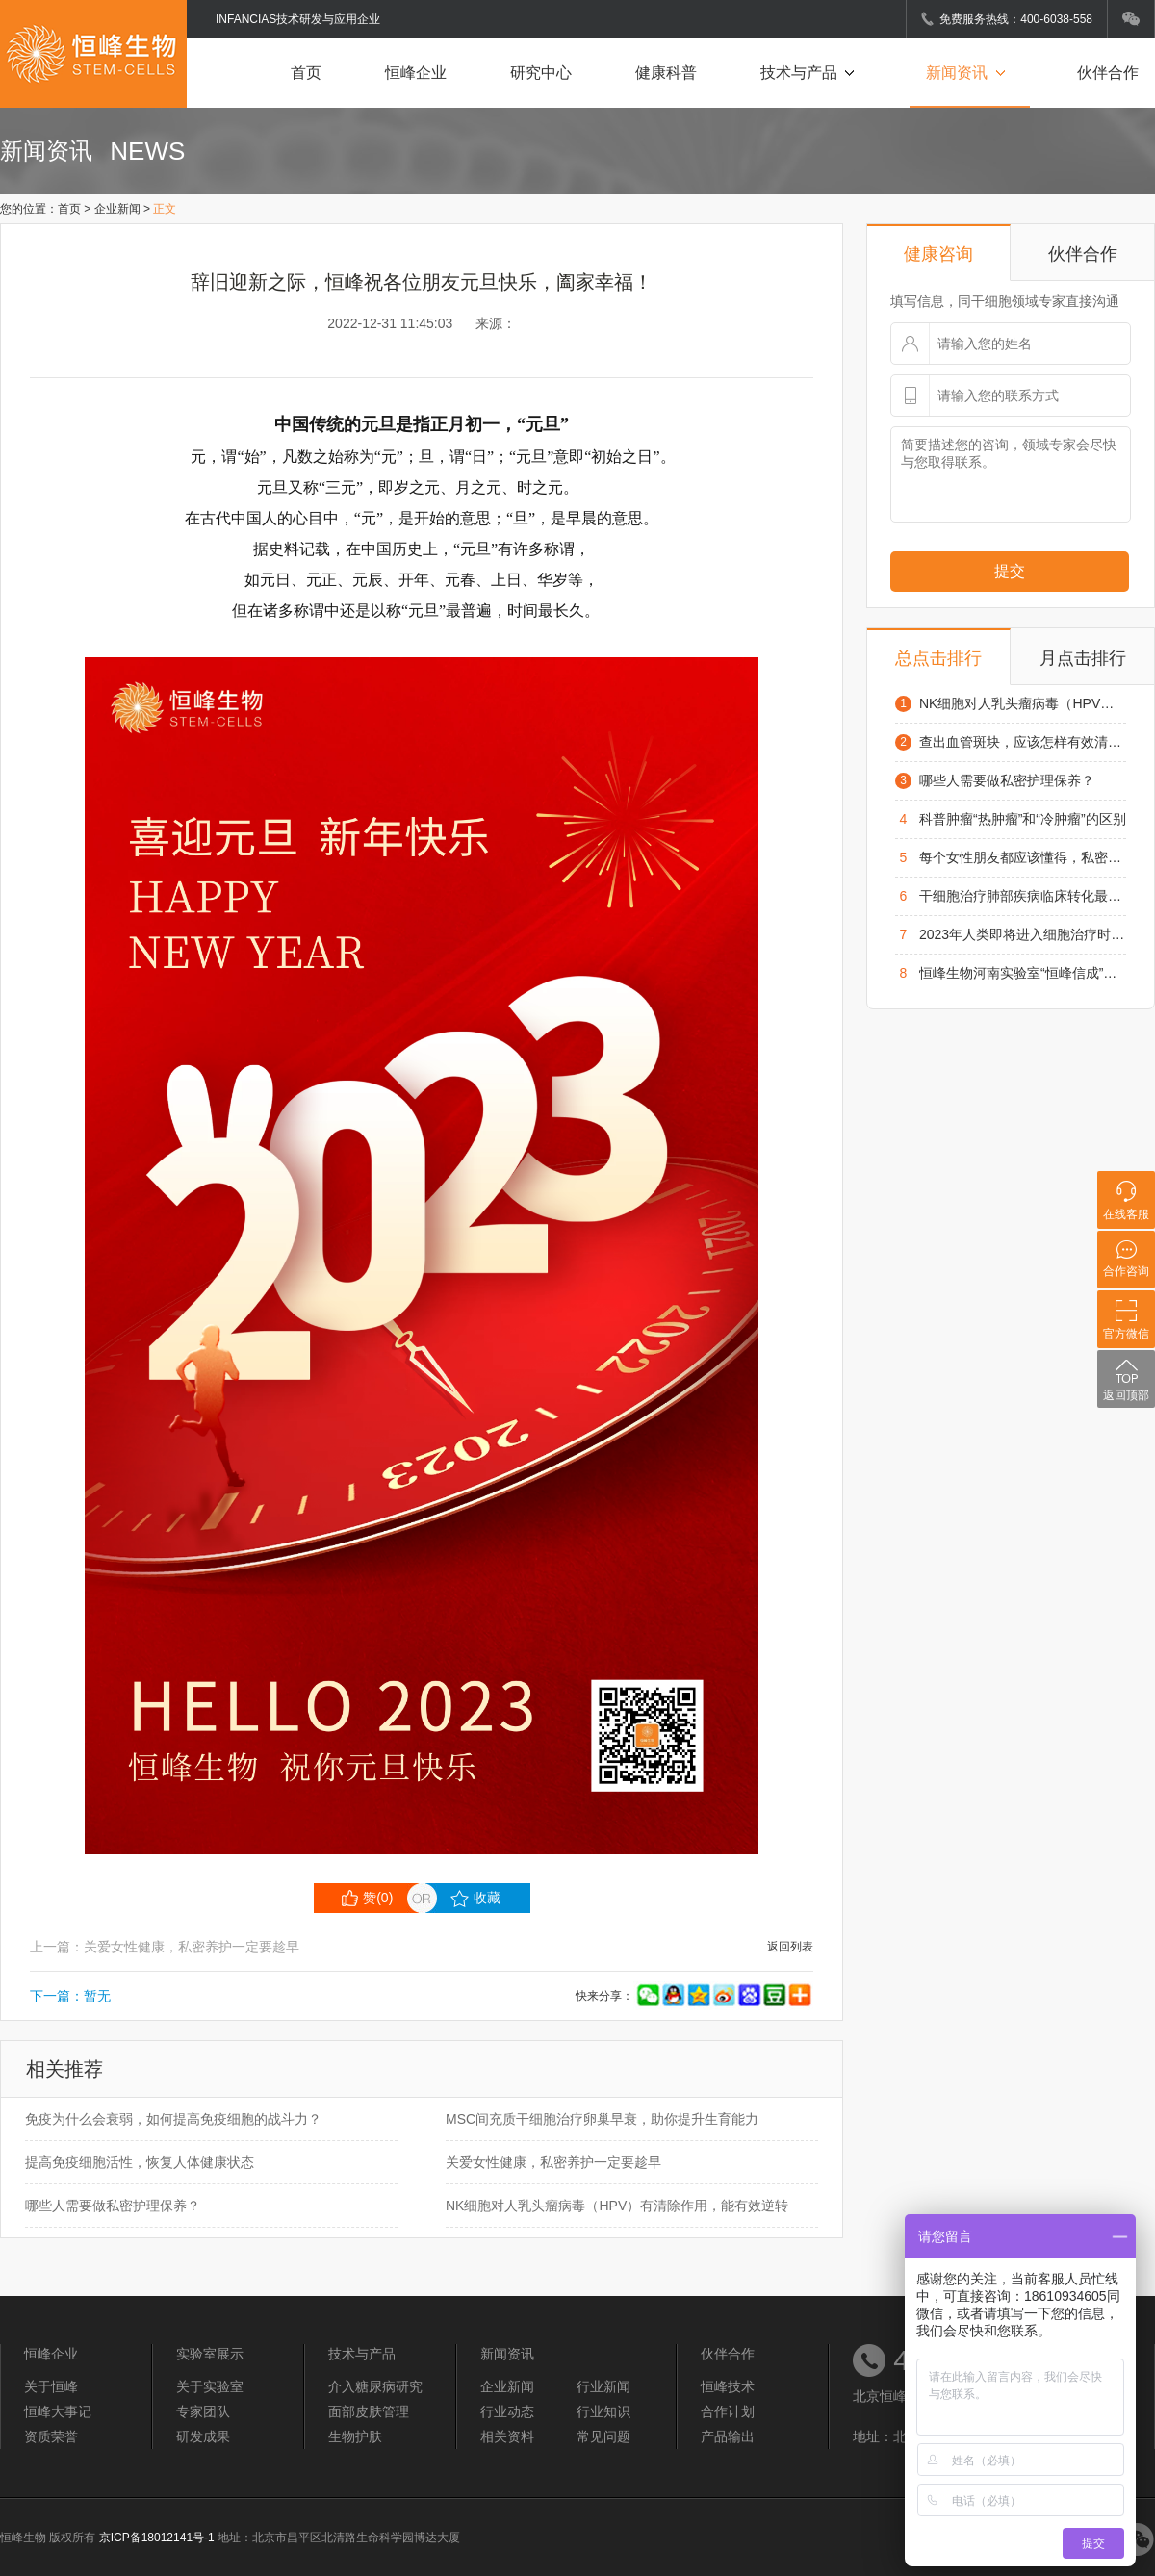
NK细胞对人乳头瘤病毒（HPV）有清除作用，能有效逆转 (617, 2205)
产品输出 (728, 2436)
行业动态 (507, 2411)
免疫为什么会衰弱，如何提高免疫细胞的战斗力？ (173, 2119)
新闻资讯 (970, 72)
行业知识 (603, 2411)
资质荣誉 (51, 2436)
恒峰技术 (728, 2386)
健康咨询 (938, 254)
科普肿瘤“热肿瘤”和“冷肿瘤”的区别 (1022, 819)
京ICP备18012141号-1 (157, 2537)
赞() (367, 1898)
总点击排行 (938, 658)
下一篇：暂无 (70, 1995)
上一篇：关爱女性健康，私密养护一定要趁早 (164, 1946)
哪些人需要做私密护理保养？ (112, 2205)
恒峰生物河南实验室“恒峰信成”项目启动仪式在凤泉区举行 (1022, 973)
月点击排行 (1083, 658)
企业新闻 (117, 209)
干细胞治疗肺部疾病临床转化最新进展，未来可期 (1022, 896)
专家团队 (203, 2411)
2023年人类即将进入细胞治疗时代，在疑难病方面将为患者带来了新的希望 (1022, 934)
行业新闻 (603, 2386)
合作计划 (728, 2411)
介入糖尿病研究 (375, 2386)
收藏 (475, 1898)
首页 (306, 72)
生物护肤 (355, 2436)
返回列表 (790, 1946)
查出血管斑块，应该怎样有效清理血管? (1022, 742)
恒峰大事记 (57, 2411)
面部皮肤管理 (368, 2411)
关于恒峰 (51, 2386)
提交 (1009, 571)
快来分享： (694, 1995)
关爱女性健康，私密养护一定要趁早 (553, 2162)
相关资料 (507, 2436)
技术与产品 (811, 72)
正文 (164, 209)
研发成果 (203, 2436)
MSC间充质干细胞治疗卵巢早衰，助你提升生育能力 (602, 2119)
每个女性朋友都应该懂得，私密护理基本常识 (1022, 857)
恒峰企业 (416, 72)
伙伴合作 (1108, 72)
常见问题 (603, 2436)
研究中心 (541, 72)
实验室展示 (210, 2353)
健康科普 (666, 72)
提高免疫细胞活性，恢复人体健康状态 (139, 2162)
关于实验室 (210, 2386)
